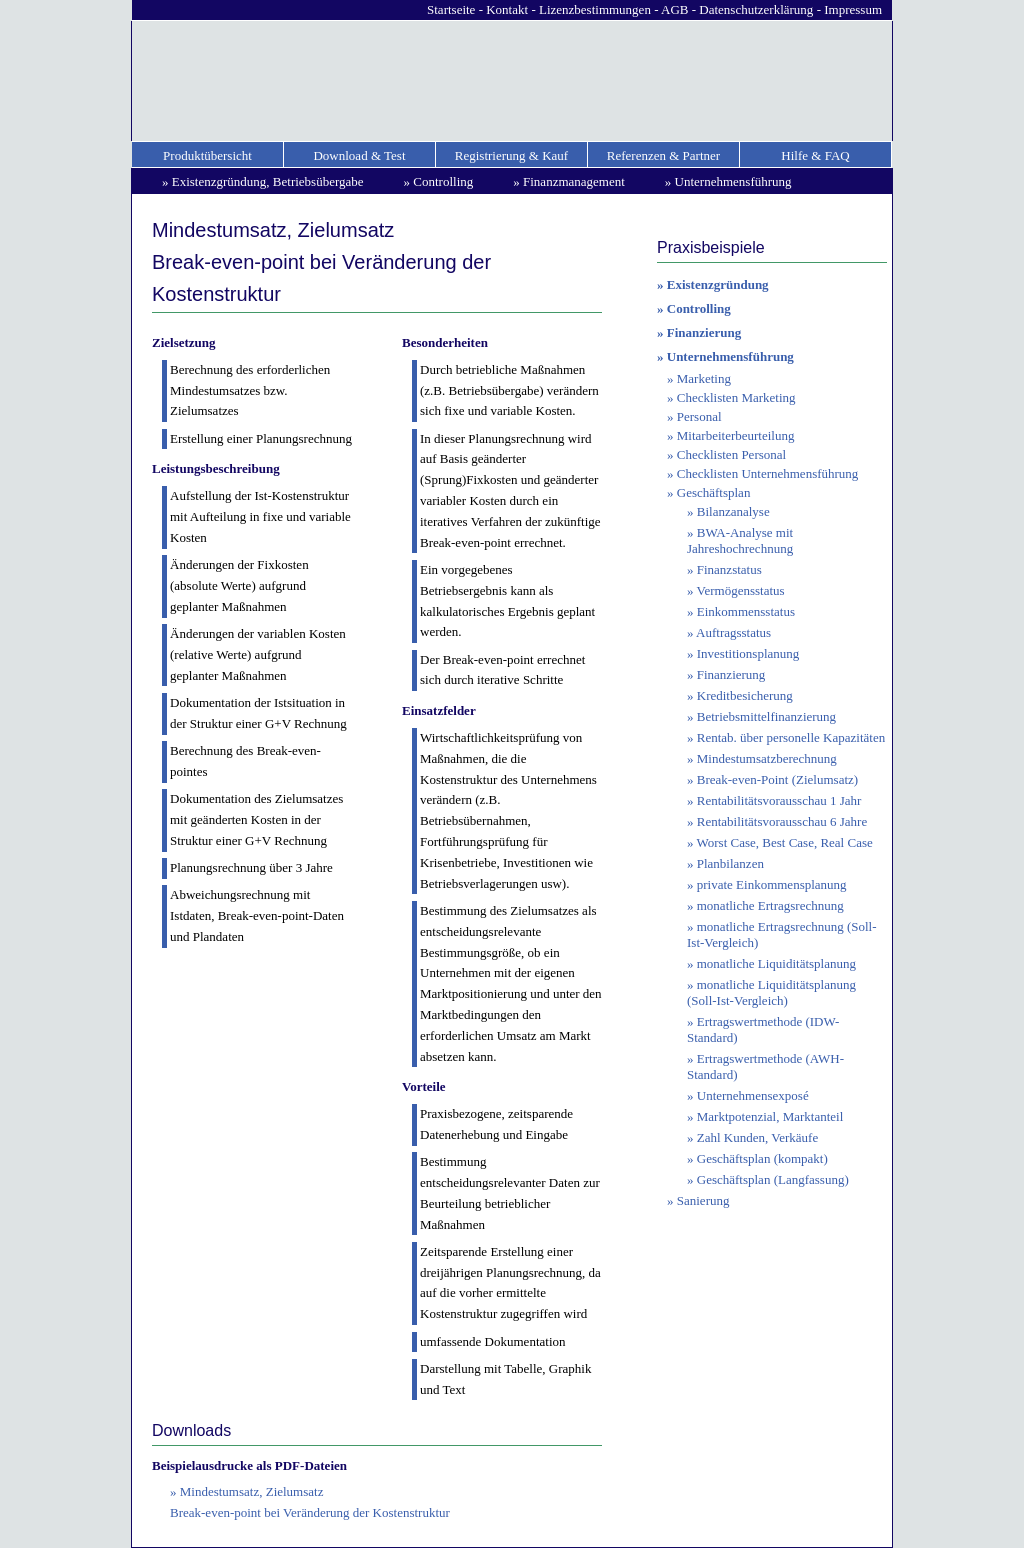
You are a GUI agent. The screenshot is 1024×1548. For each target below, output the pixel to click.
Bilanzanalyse (733, 511)
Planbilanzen (730, 863)
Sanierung (703, 1200)
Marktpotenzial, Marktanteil (770, 1116)
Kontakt (507, 9)
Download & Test (359, 155)
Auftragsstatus (733, 632)
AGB (674, 9)
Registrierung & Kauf (511, 155)
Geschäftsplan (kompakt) (762, 1158)
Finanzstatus (729, 569)
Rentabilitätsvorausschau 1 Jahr (779, 800)
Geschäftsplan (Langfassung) (773, 1179)
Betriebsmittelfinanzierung (766, 716)
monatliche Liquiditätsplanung (776, 963)
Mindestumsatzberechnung (767, 758)
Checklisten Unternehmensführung (768, 473)
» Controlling (694, 308)
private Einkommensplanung (772, 884)
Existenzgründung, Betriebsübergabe (268, 181)
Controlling (443, 181)
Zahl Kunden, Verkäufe (757, 1137)
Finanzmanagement (574, 181)
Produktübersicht (207, 155)
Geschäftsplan (714, 492)
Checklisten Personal (731, 454)
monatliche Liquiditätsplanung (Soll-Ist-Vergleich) (771, 992)
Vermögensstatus (741, 590)
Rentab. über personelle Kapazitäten (791, 737)
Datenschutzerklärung (756, 9)
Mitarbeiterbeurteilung (736, 435)
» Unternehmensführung (725, 356)
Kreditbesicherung (745, 695)
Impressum (853, 9)
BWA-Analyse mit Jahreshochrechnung (740, 540)
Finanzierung (731, 674)
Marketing (704, 378)
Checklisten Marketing (736, 397)
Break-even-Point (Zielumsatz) (777, 779)
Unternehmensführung (733, 181)
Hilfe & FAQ (815, 155)
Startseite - (456, 9)
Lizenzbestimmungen (595, 9)
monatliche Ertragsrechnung (770, 905)
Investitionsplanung (748, 653)
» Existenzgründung (713, 284)
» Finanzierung (699, 332)
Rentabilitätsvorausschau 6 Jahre (782, 821)
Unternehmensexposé (753, 1095)
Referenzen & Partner (663, 155)
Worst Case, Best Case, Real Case (785, 842)
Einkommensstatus (746, 611)
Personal (699, 416)
